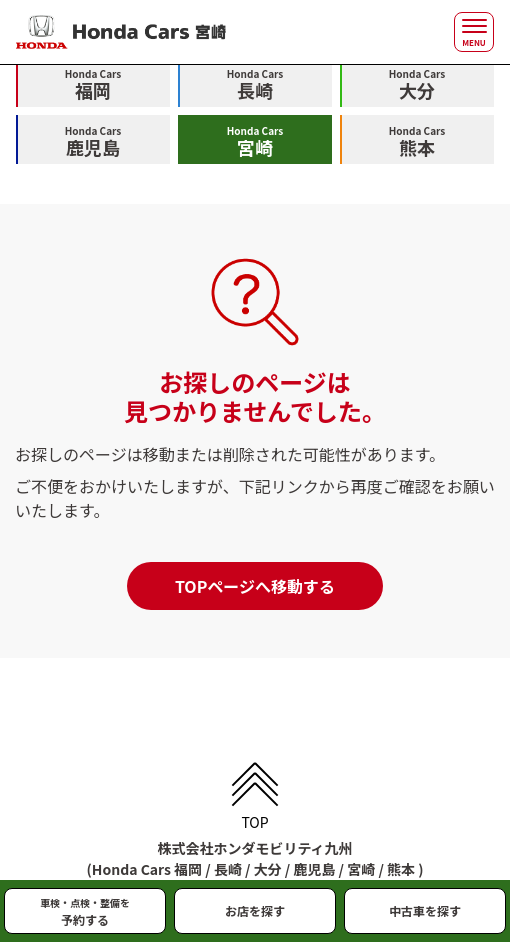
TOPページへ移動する (255, 586)
